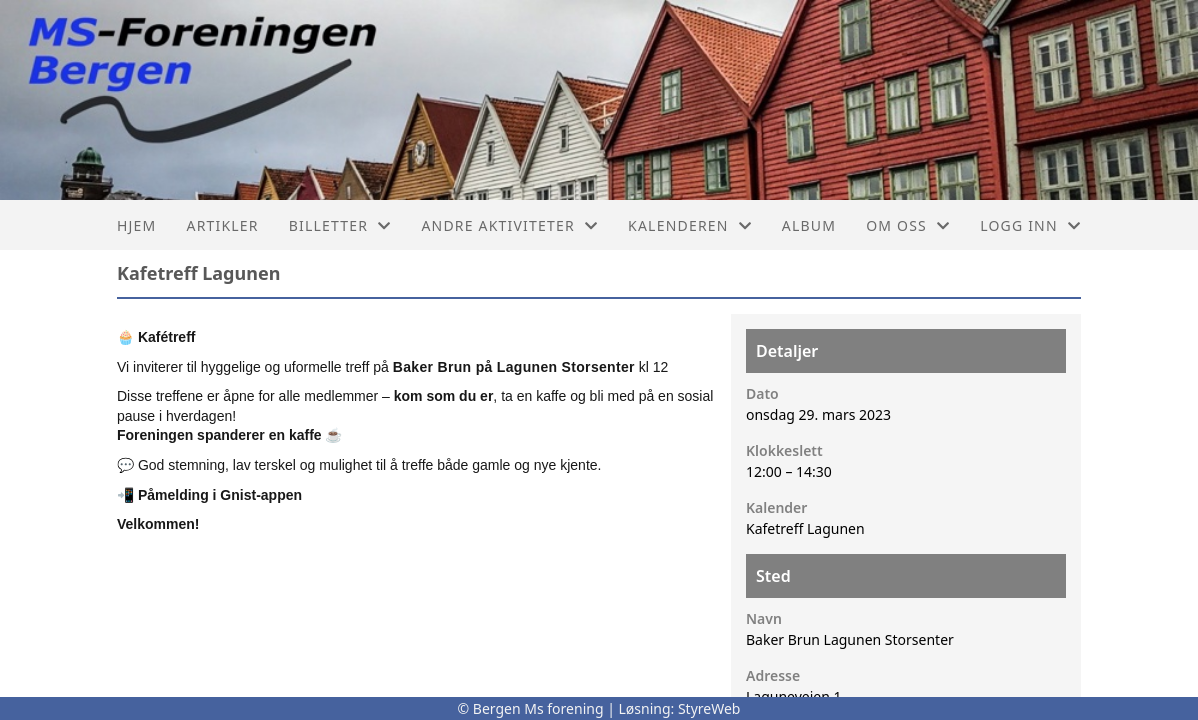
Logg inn (1030, 225)
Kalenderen (690, 225)
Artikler (222, 225)
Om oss (908, 225)
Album (809, 225)
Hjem (136, 225)
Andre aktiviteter (509, 225)
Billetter (340, 225)
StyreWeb (709, 708)
